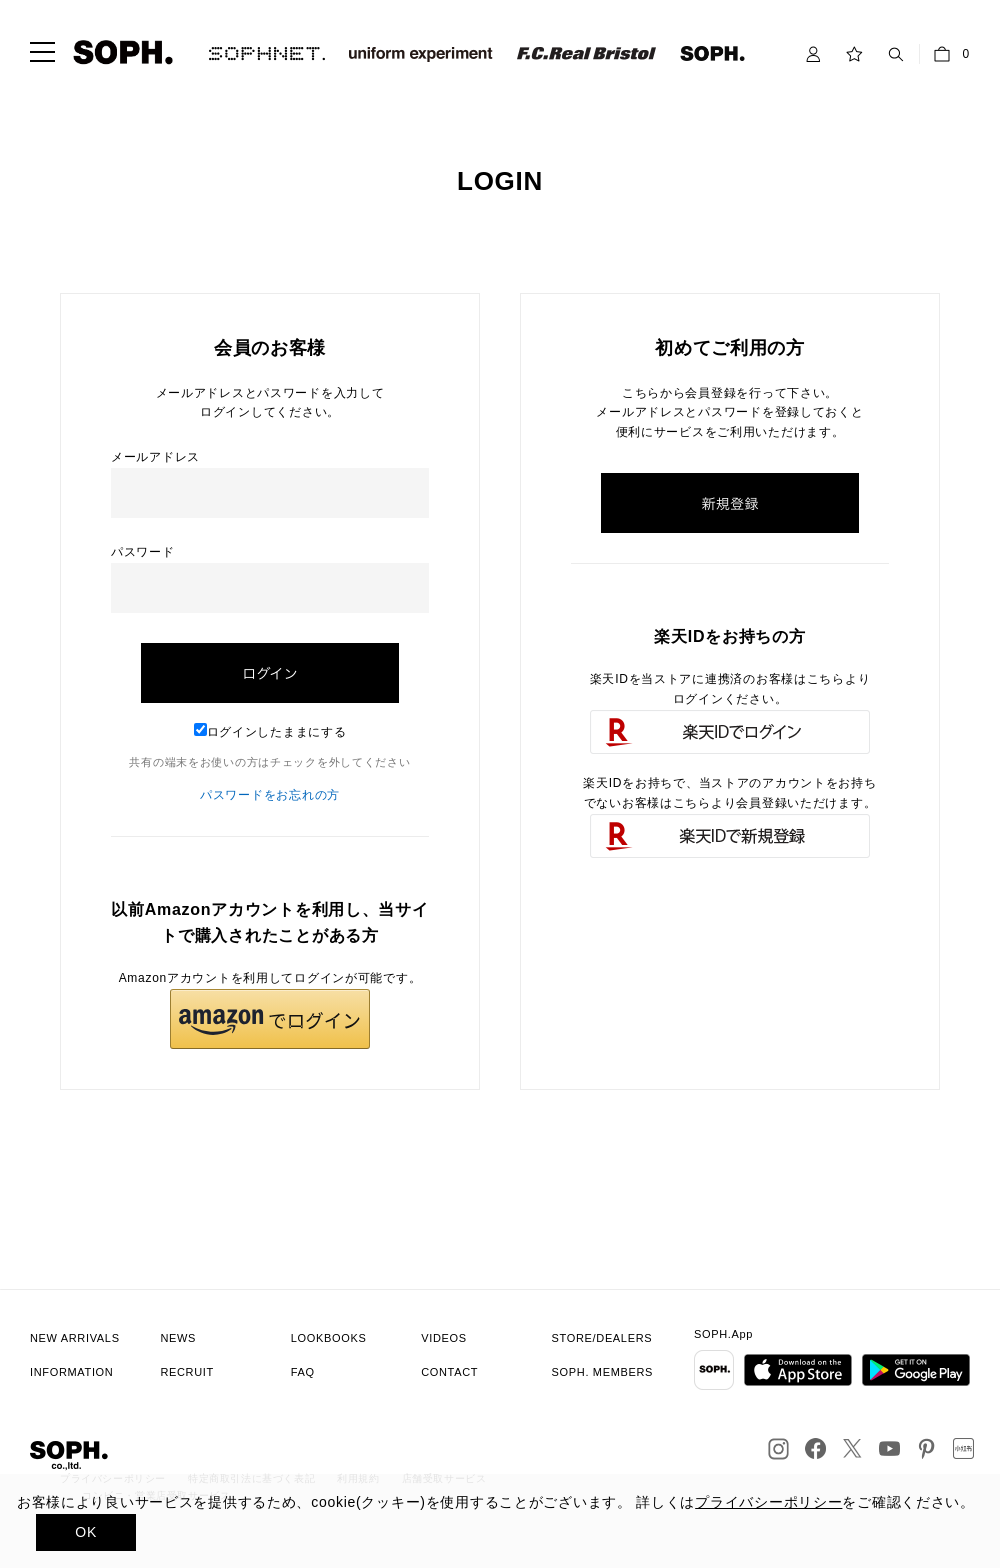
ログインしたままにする (270, 732)
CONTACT (449, 1372)
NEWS (178, 1338)
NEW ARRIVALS (75, 1338)
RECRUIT (187, 1372)
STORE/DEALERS (602, 1338)
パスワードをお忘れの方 (270, 795)
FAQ (303, 1372)
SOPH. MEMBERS (602, 1372)
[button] (270, 1019)
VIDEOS (444, 1338)
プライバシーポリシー (768, 1502)
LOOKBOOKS (329, 1338)
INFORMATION (71, 1372)
